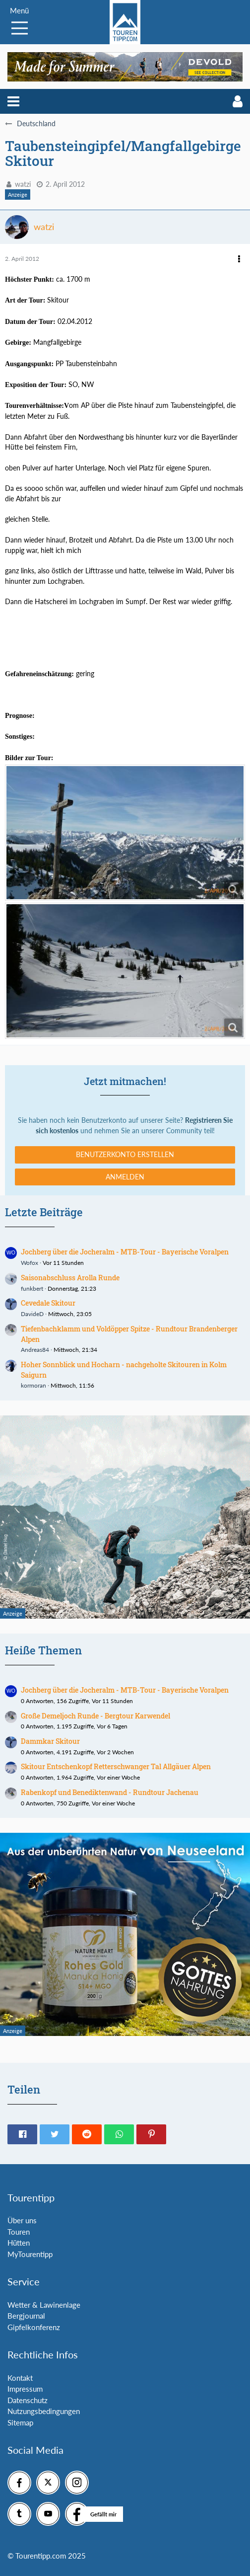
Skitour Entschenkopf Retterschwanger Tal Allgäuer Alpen (116, 1766)
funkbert (32, 1288)
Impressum (25, 2388)
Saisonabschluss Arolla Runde (70, 1277)
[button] (13, 101)
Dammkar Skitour (50, 1741)
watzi (23, 184)
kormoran (33, 1385)
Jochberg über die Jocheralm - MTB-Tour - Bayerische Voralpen (125, 1251)
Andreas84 (35, 1349)
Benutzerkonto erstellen (125, 1154)
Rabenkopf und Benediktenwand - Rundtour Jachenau (109, 1792)
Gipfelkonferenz (33, 2327)
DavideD (32, 1314)
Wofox (29, 1262)
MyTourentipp (30, 2254)
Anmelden (125, 1176)
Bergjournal (26, 2315)
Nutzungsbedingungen (43, 2411)
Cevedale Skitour (48, 1303)
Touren (18, 2231)
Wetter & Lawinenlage (43, 2304)
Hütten (18, 2242)
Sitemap (20, 2422)
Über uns (22, 2220)
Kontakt (20, 2377)
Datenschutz (27, 2400)
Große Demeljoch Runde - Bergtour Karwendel (95, 1715)
